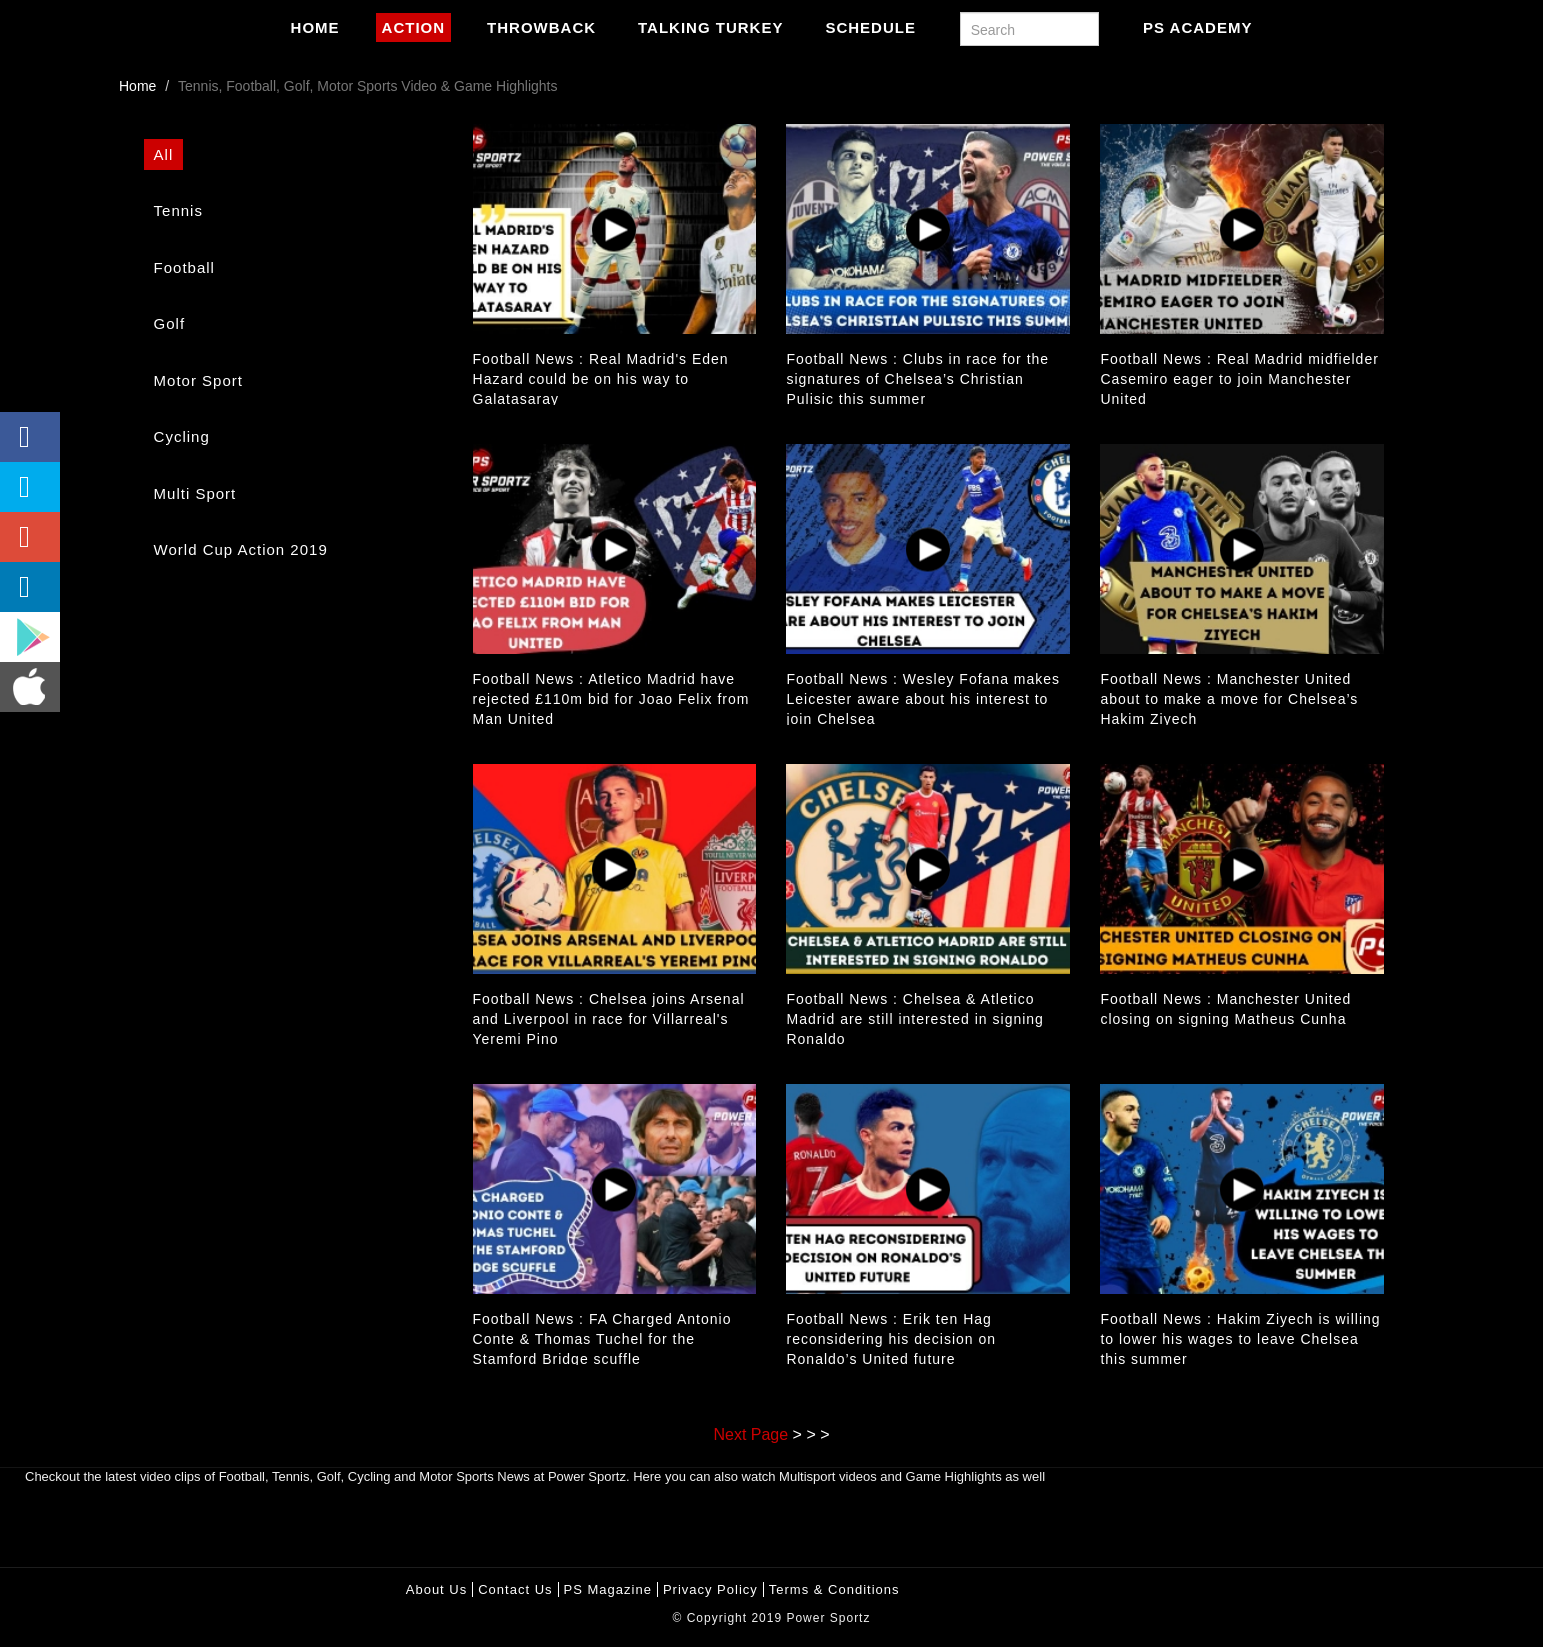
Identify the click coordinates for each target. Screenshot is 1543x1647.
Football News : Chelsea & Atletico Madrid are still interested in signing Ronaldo (914, 1019)
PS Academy (1197, 27)
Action (414, 27)
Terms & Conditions (834, 1589)
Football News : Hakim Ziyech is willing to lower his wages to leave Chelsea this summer (1240, 1339)
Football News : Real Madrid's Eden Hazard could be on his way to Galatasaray (601, 379)
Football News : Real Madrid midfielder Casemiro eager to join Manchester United (1239, 379)
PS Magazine (608, 1589)
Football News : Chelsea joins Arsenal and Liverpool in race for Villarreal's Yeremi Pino (609, 1019)
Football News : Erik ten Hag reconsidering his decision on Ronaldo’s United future (891, 1339)
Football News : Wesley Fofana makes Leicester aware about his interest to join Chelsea (923, 699)
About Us (436, 1589)
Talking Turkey (710, 27)
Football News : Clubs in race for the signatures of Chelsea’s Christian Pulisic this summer (917, 379)
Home (315, 27)
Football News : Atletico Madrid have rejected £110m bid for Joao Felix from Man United (611, 699)
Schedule (870, 27)
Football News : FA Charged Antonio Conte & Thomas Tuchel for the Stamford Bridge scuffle (602, 1339)
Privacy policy (710, 1589)
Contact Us (515, 1589)
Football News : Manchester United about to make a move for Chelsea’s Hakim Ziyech (1229, 699)
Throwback (541, 27)
